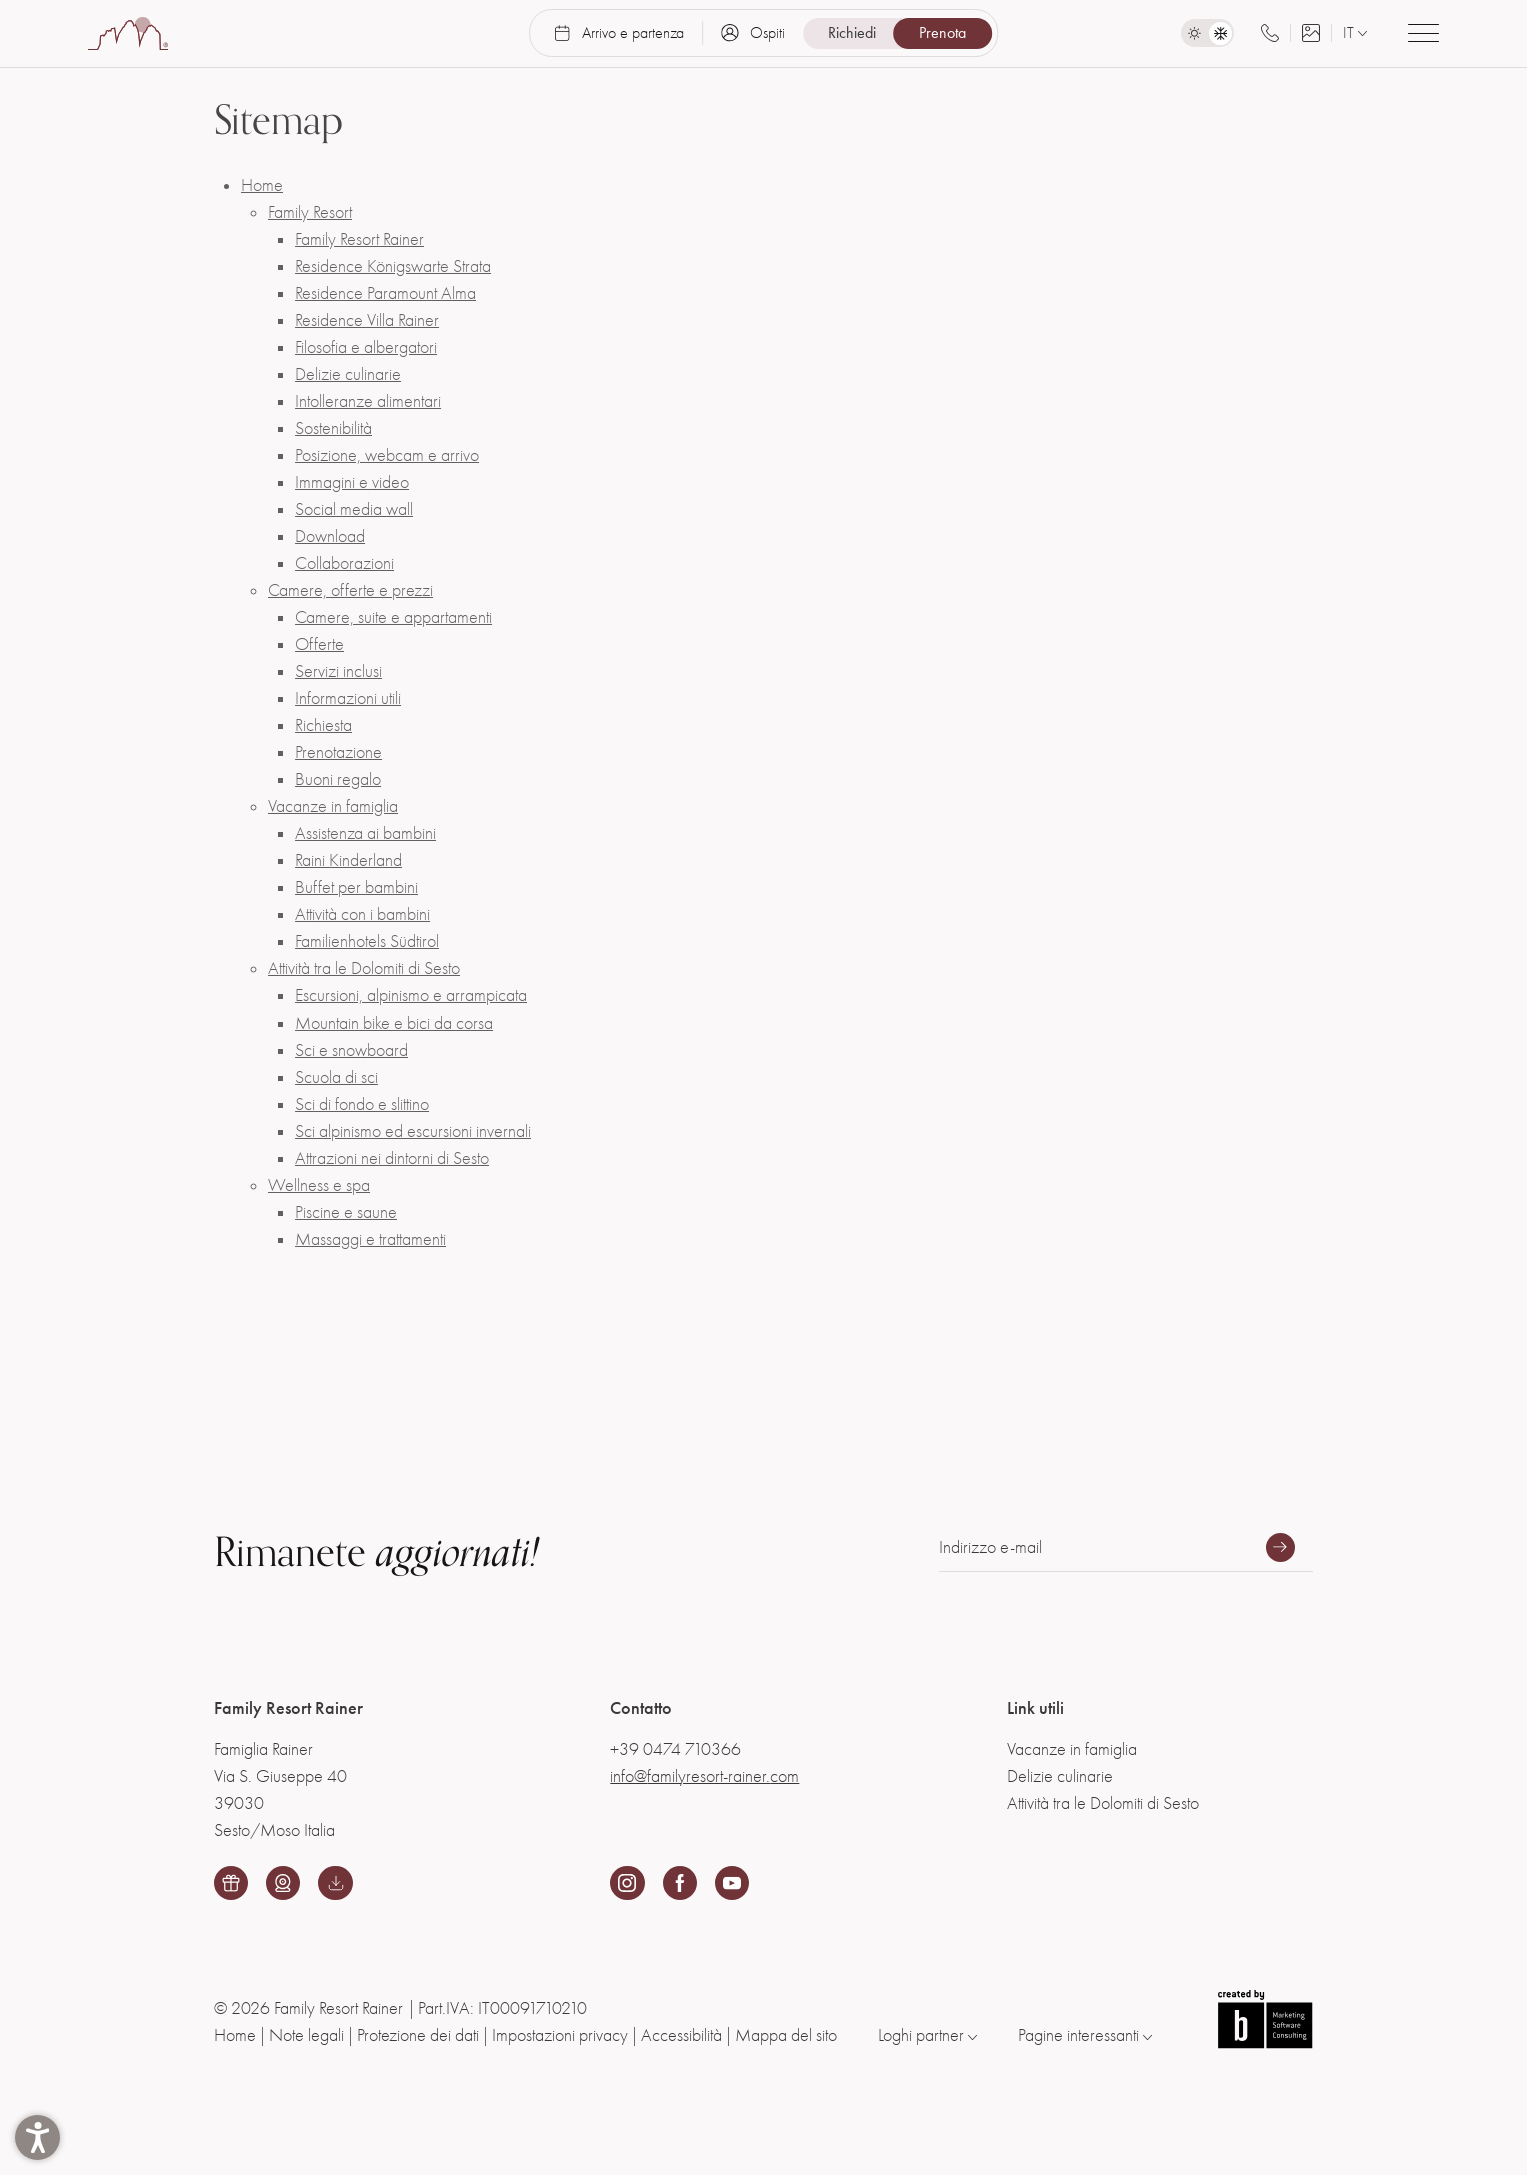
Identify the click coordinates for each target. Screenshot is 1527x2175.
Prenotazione (338, 752)
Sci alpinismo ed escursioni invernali (413, 1131)
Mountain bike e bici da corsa (394, 1023)
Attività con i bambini (362, 914)
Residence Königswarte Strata (393, 266)
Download (330, 536)
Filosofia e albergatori (366, 347)
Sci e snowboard (351, 1050)
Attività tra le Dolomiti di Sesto (364, 968)
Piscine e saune (346, 1212)
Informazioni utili (348, 698)
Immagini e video (352, 482)
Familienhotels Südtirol (367, 941)
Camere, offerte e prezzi (350, 590)
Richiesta (323, 725)
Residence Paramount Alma (385, 293)
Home (262, 185)
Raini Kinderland (348, 860)
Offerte (319, 644)
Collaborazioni (344, 563)
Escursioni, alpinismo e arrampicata (411, 995)
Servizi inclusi (338, 671)
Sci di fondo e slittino (362, 1104)
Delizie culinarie (348, 374)
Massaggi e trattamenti (370, 1239)
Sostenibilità (333, 428)
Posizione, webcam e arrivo (387, 455)
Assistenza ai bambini (365, 833)
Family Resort (310, 212)
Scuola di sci (336, 1077)
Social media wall (354, 509)
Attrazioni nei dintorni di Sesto (392, 1158)
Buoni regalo (338, 779)
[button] (37, 2137)
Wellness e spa (319, 1185)
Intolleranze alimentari (368, 401)
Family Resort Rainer (359, 239)
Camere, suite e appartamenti (393, 617)
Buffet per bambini (356, 887)
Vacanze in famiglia (333, 806)
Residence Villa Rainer (367, 320)
